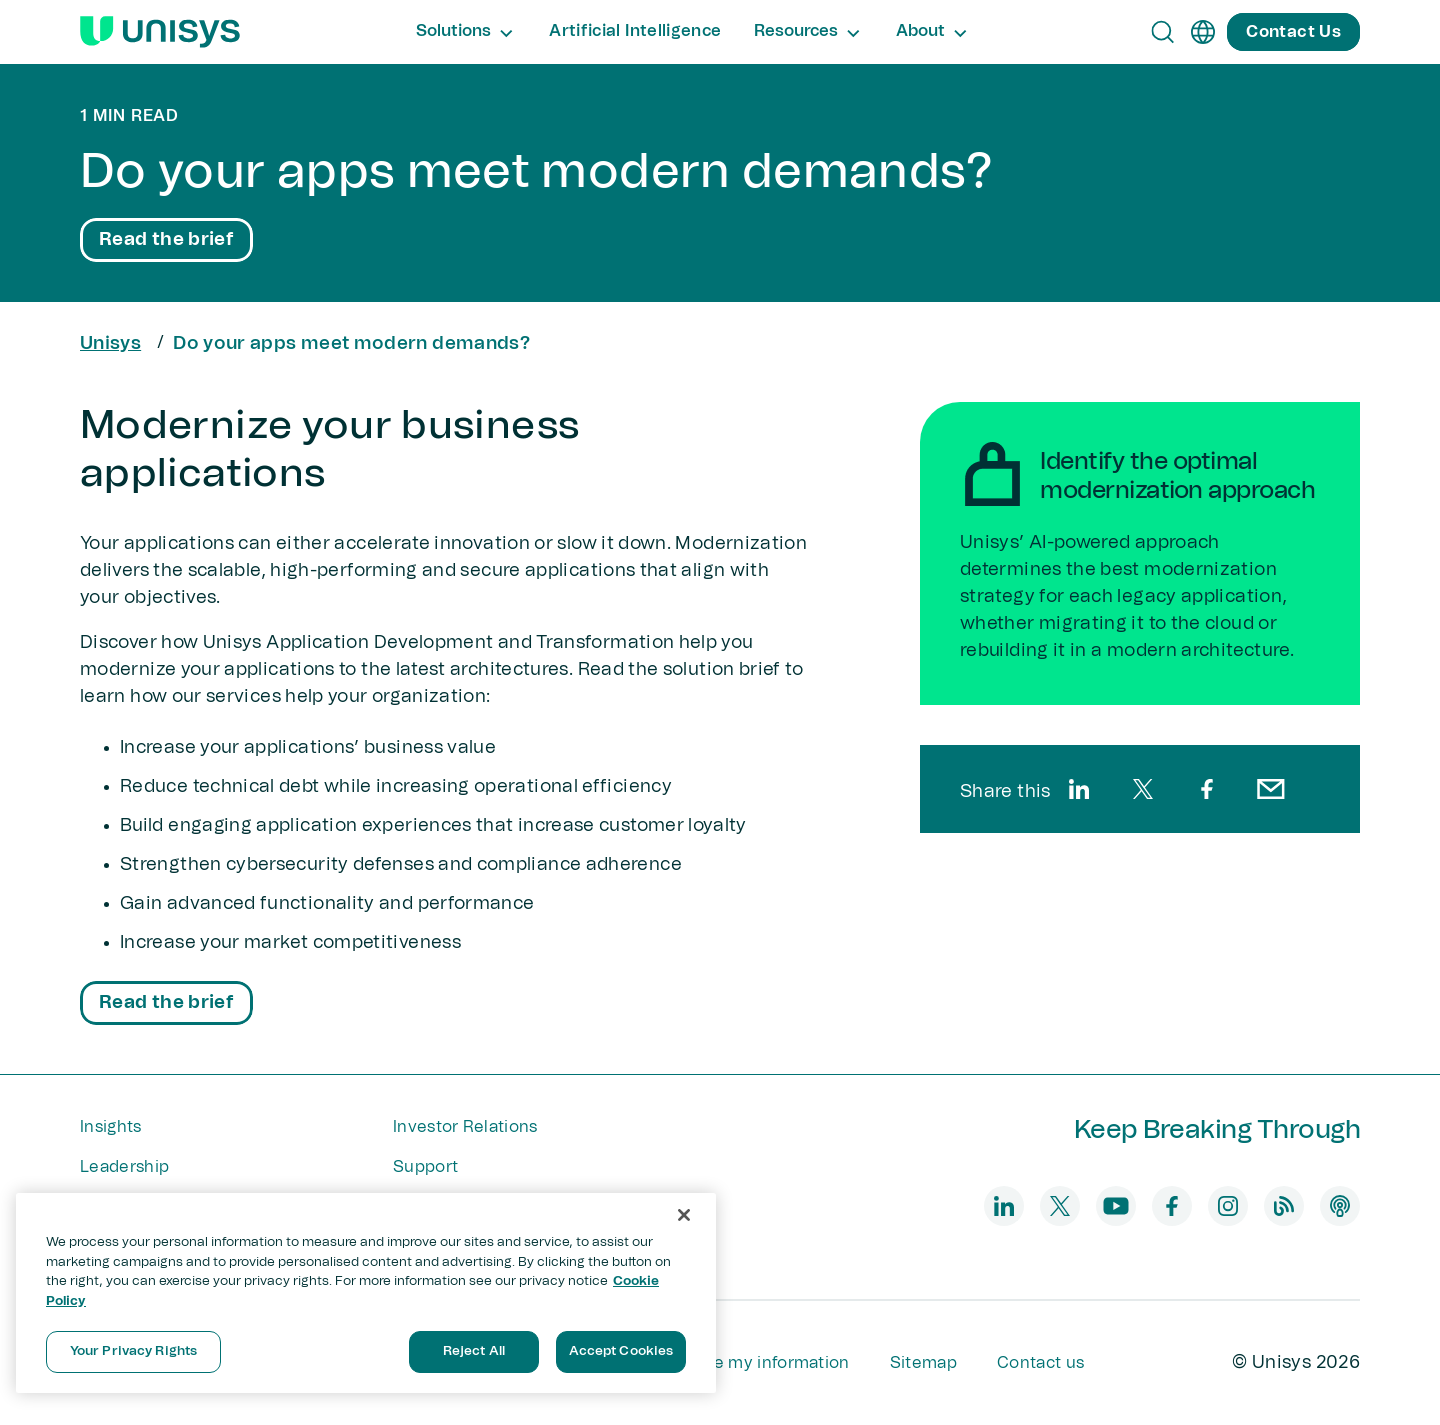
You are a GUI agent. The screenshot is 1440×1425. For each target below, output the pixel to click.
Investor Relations (465, 1127)
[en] (1203, 32)
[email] (1271, 789)
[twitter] (1143, 789)
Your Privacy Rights (133, 1351)
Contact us (1040, 1363)
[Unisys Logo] (160, 32)
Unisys (110, 344)
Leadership (124, 1167)
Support (425, 1167)
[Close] (684, 1215)
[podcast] (1340, 1206)
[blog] (1284, 1206)
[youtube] (1116, 1206)
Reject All (474, 1351)
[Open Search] (1163, 32)
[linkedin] (1079, 789)
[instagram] (1228, 1206)
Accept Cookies (621, 1351)
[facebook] (1207, 789)
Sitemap (923, 1363)
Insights (111, 1127)
